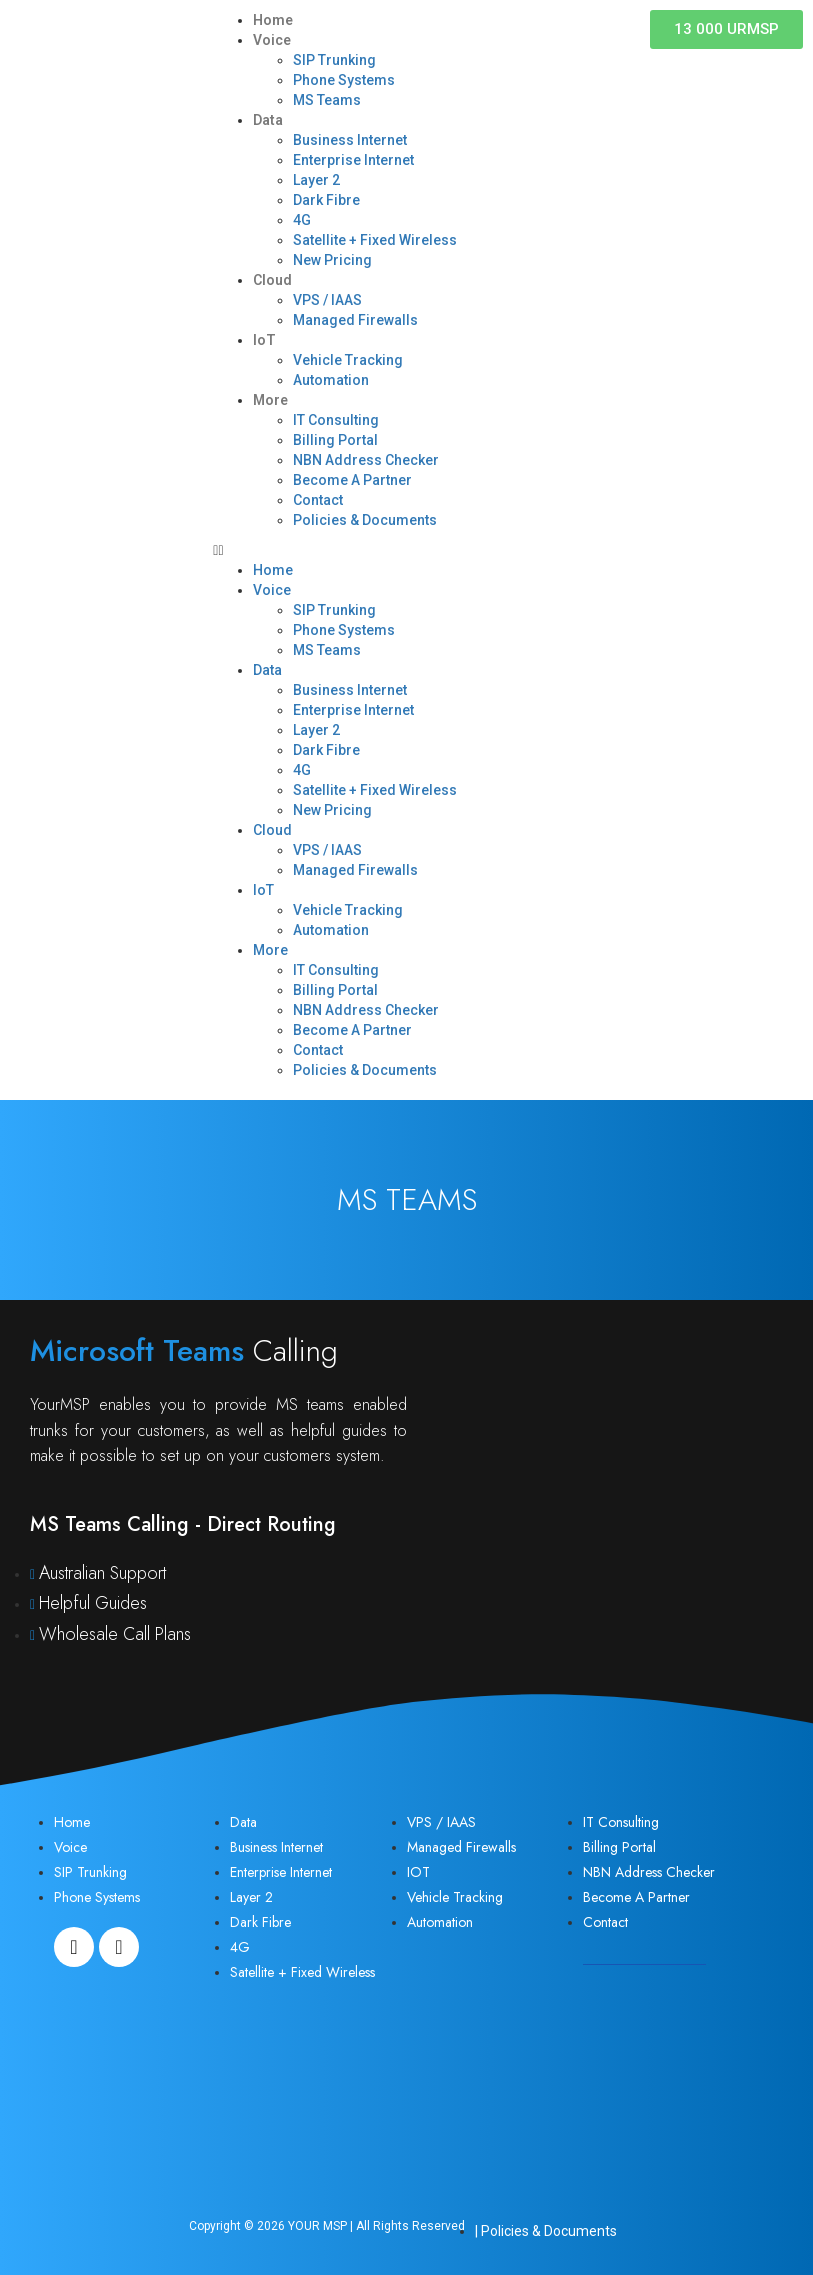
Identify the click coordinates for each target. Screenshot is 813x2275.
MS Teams (327, 100)
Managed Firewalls (355, 320)
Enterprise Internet (353, 160)
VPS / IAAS (327, 300)
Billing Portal (335, 440)
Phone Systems (344, 80)
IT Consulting (336, 420)
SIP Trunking (334, 60)
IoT (264, 340)
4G (302, 220)
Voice (272, 40)
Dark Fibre (326, 200)
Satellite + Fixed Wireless (375, 240)
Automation (331, 380)
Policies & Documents (365, 520)
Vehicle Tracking (348, 360)
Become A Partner (352, 480)
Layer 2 (316, 180)
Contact (318, 500)
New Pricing (332, 260)
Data (268, 120)
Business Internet (350, 140)
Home (273, 20)
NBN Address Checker (366, 460)
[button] (406, 550)
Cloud (272, 280)
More (270, 400)
